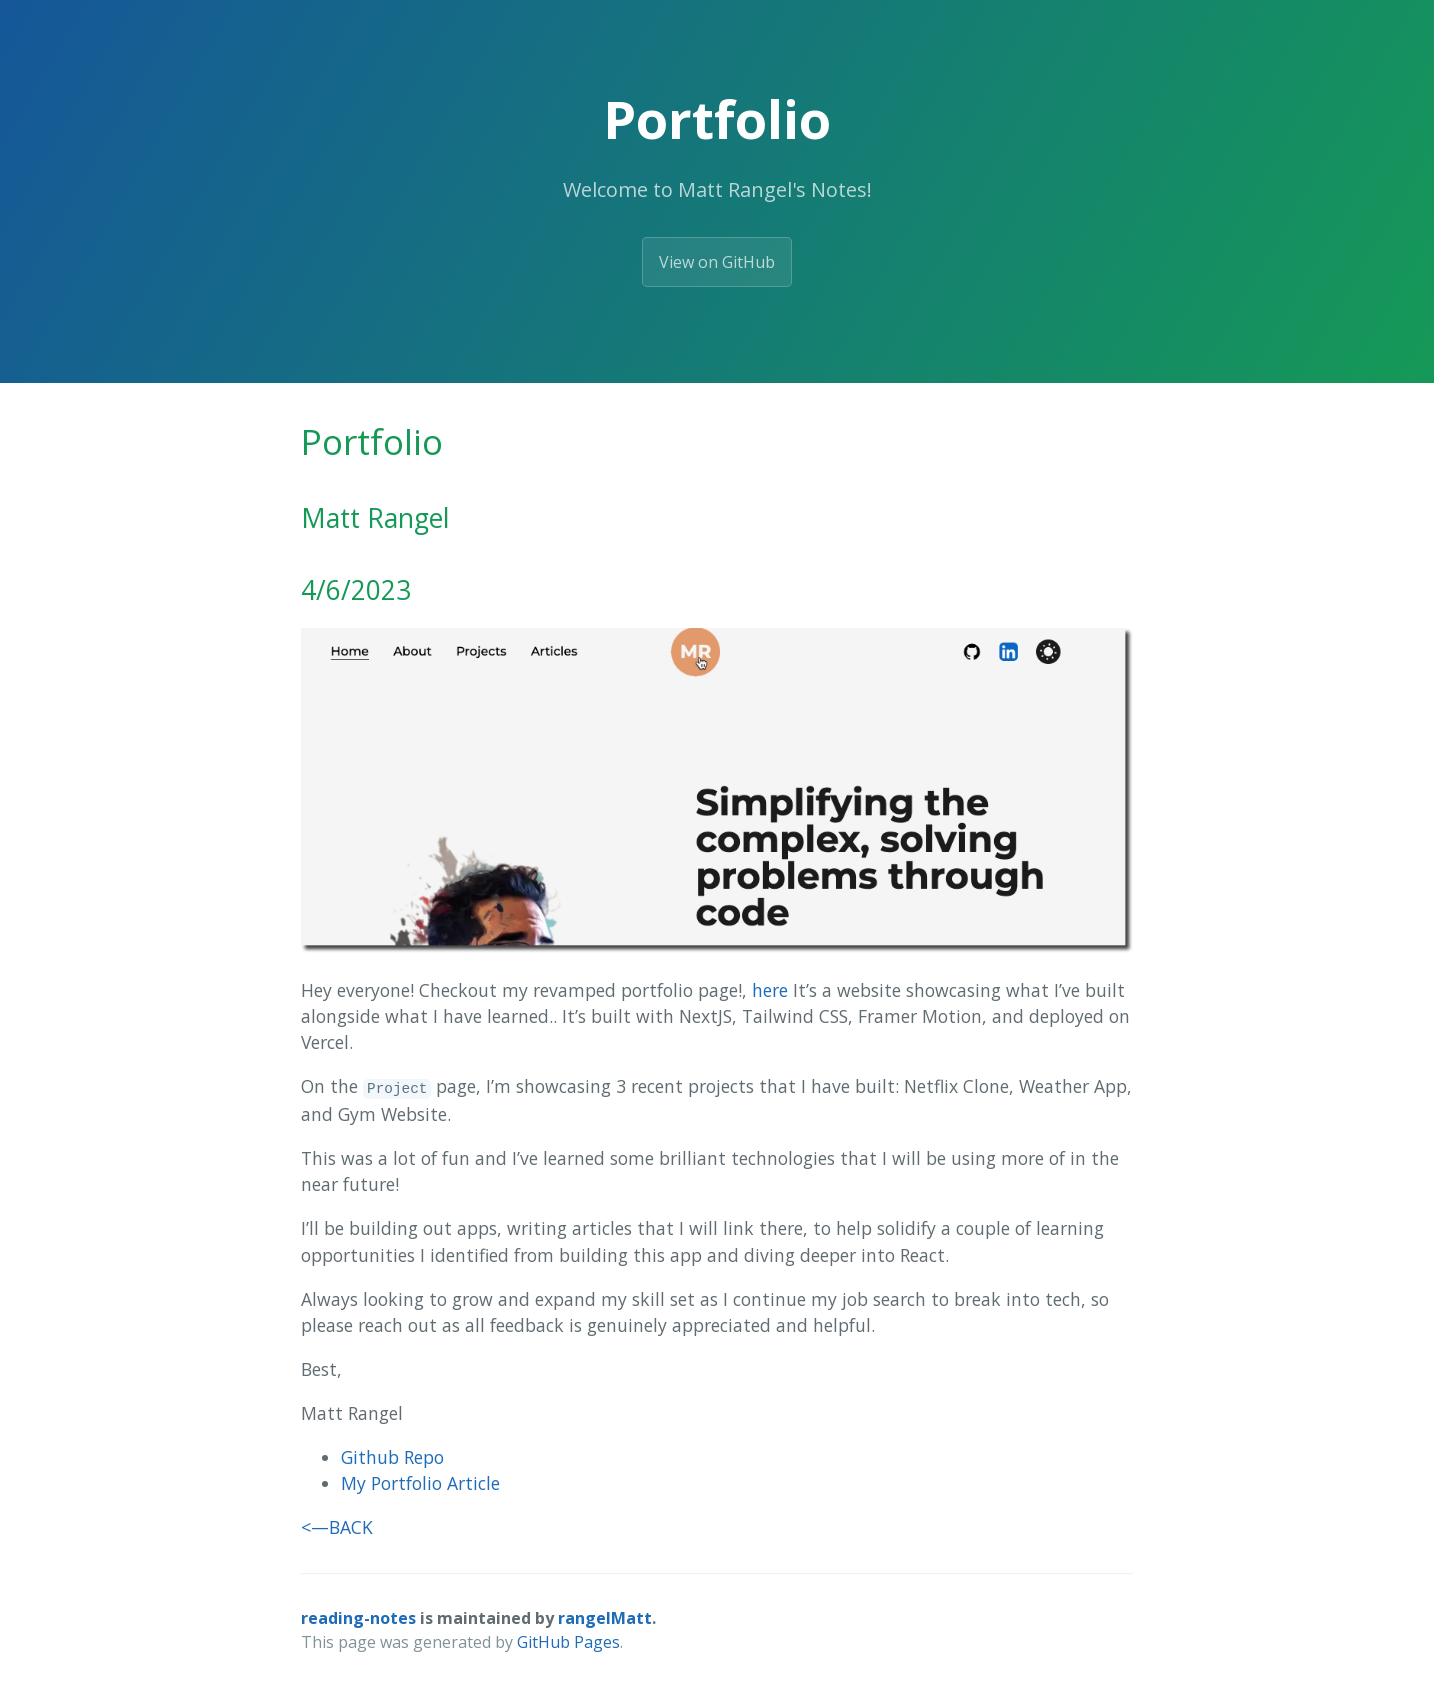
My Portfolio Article (420, 1483)
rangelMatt (605, 1618)
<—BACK (337, 1527)
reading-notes (358, 1618)
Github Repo (392, 1457)
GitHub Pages (568, 1642)
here (770, 990)
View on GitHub (717, 262)
